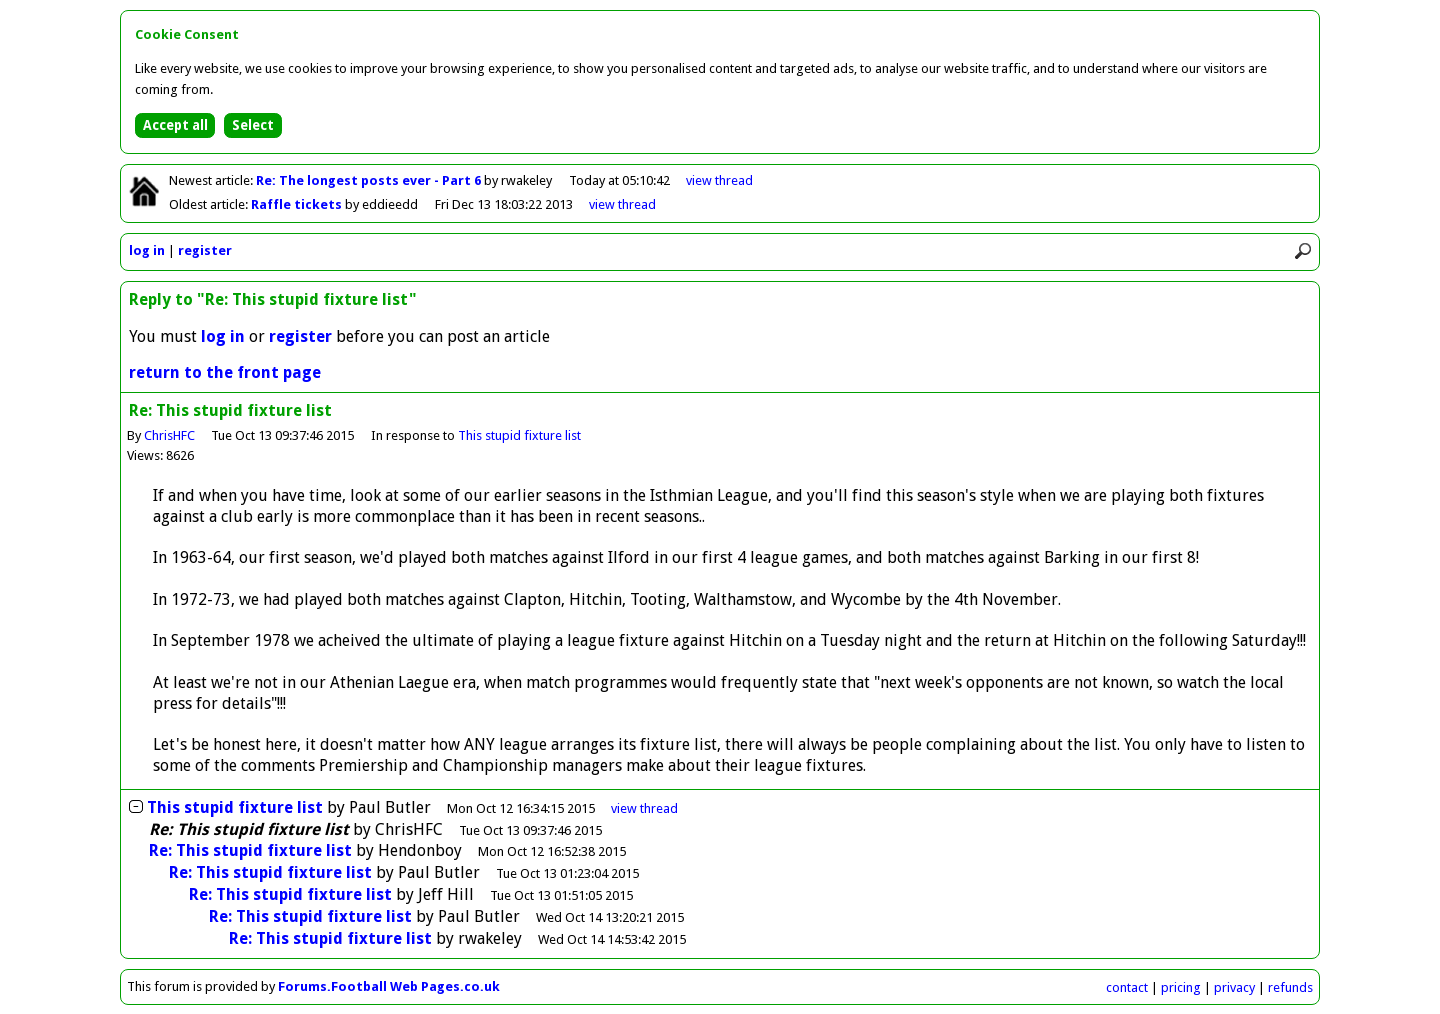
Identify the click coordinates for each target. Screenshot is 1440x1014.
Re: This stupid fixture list (250, 850)
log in (147, 250)
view (719, 180)
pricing (1181, 987)
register (205, 250)
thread (644, 808)
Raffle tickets (298, 204)
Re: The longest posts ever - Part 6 (370, 180)
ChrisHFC (169, 435)
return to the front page (225, 372)
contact (1127, 987)
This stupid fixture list (519, 435)
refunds (1290, 987)
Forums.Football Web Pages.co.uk (389, 986)
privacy (1234, 987)
